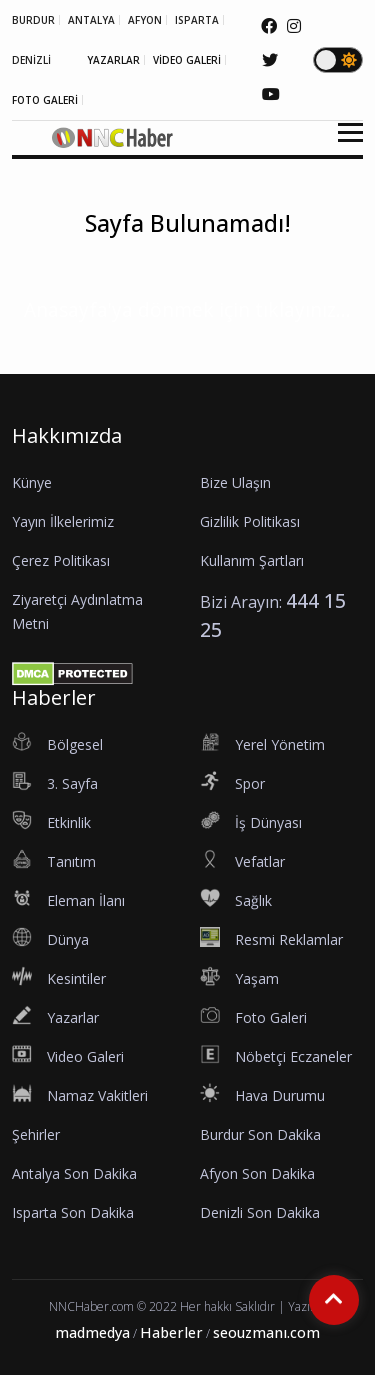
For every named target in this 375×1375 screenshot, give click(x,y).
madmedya (92, 1332)
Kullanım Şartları (252, 560)
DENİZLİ (31, 60)
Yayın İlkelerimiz (63, 521)
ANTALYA (91, 20)
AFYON (145, 20)
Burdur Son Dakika (260, 1134)
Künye (32, 482)
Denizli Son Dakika (260, 1212)
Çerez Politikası (61, 560)
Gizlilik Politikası (250, 521)
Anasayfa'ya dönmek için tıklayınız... (187, 309)
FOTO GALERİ (45, 100)
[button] (343, 144)
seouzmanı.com (266, 1332)
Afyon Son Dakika (257, 1173)
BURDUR (33, 20)
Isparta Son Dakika (73, 1212)
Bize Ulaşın (235, 482)
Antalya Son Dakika (74, 1173)
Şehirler (36, 1134)
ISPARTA (197, 20)
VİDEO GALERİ (187, 60)
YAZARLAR (113, 60)
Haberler (171, 1332)
